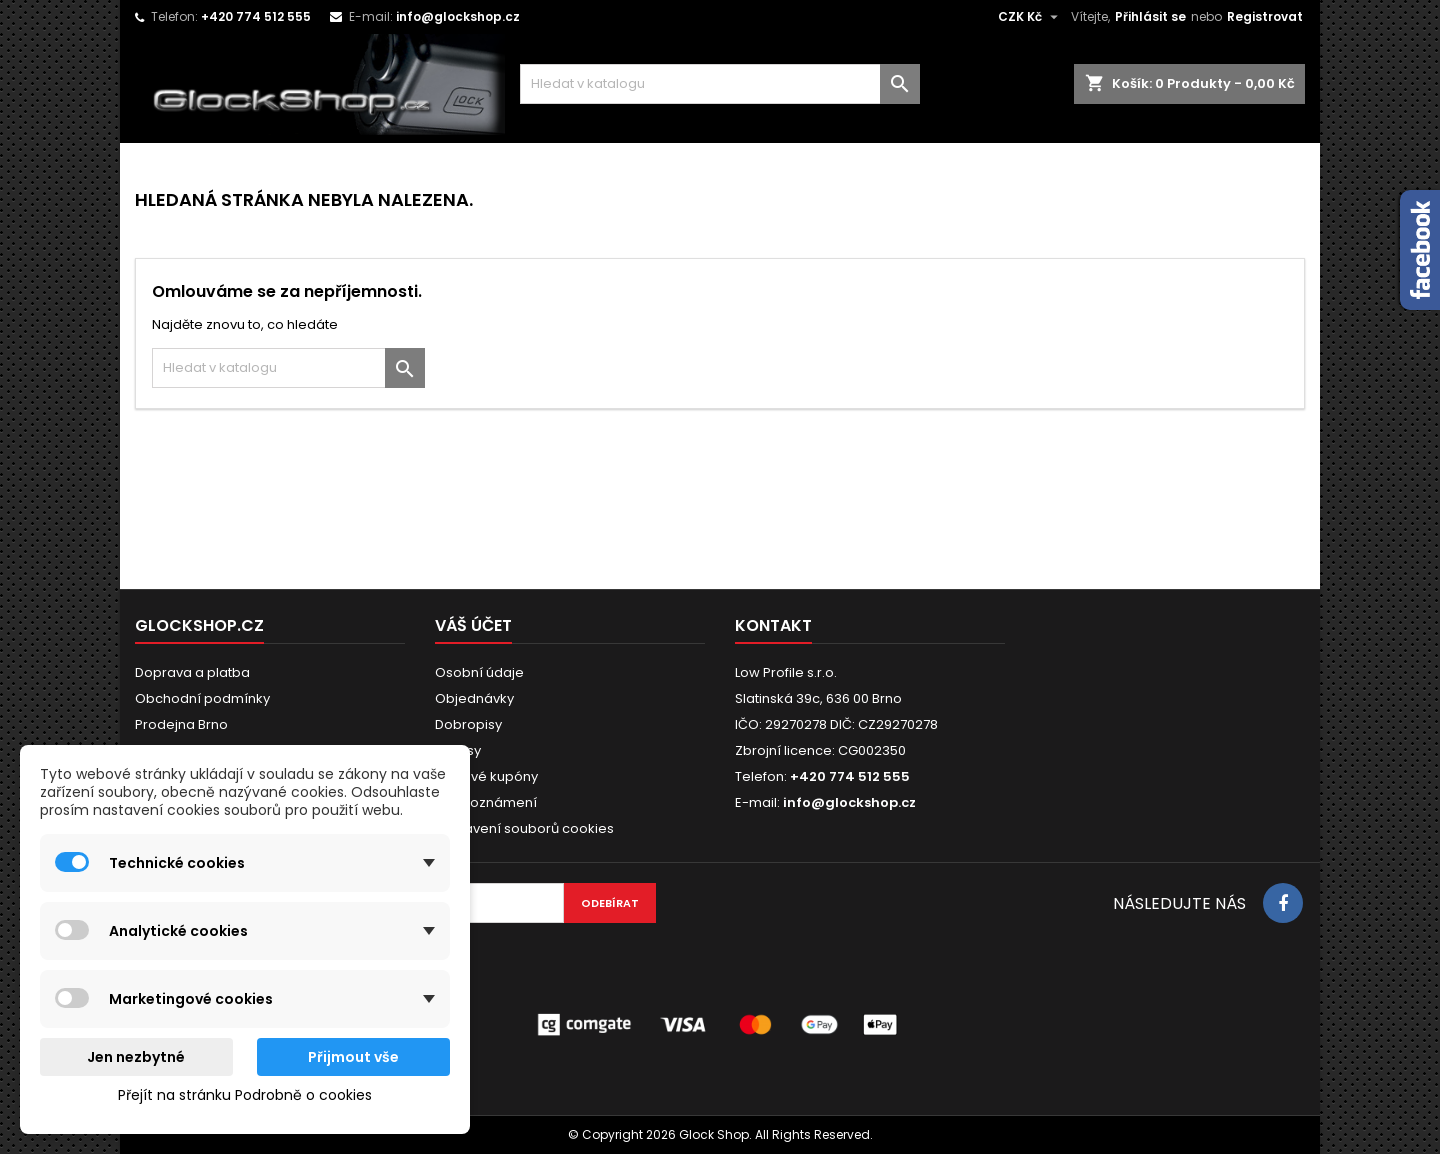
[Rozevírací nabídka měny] (1030, 17)
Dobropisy (468, 724)
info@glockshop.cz (458, 16)
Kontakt (773, 625)
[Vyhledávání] (720, 84)
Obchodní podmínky (202, 698)
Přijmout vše (353, 1057)
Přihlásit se (1150, 16)
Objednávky (474, 698)
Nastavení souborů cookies (524, 828)
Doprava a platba (192, 672)
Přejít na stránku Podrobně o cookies (245, 1095)
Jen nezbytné (136, 1057)
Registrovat (1265, 16)
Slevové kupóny (486, 776)
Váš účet (473, 625)
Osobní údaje (479, 672)
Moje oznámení (486, 802)
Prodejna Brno (181, 724)
